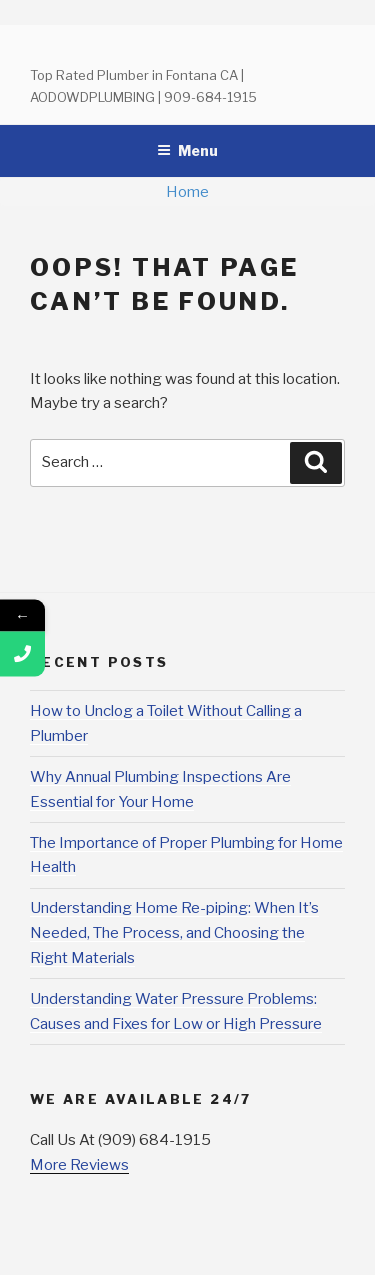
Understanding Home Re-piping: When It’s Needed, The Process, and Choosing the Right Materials (174, 933)
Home (187, 192)
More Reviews (79, 1165)
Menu (187, 150)
